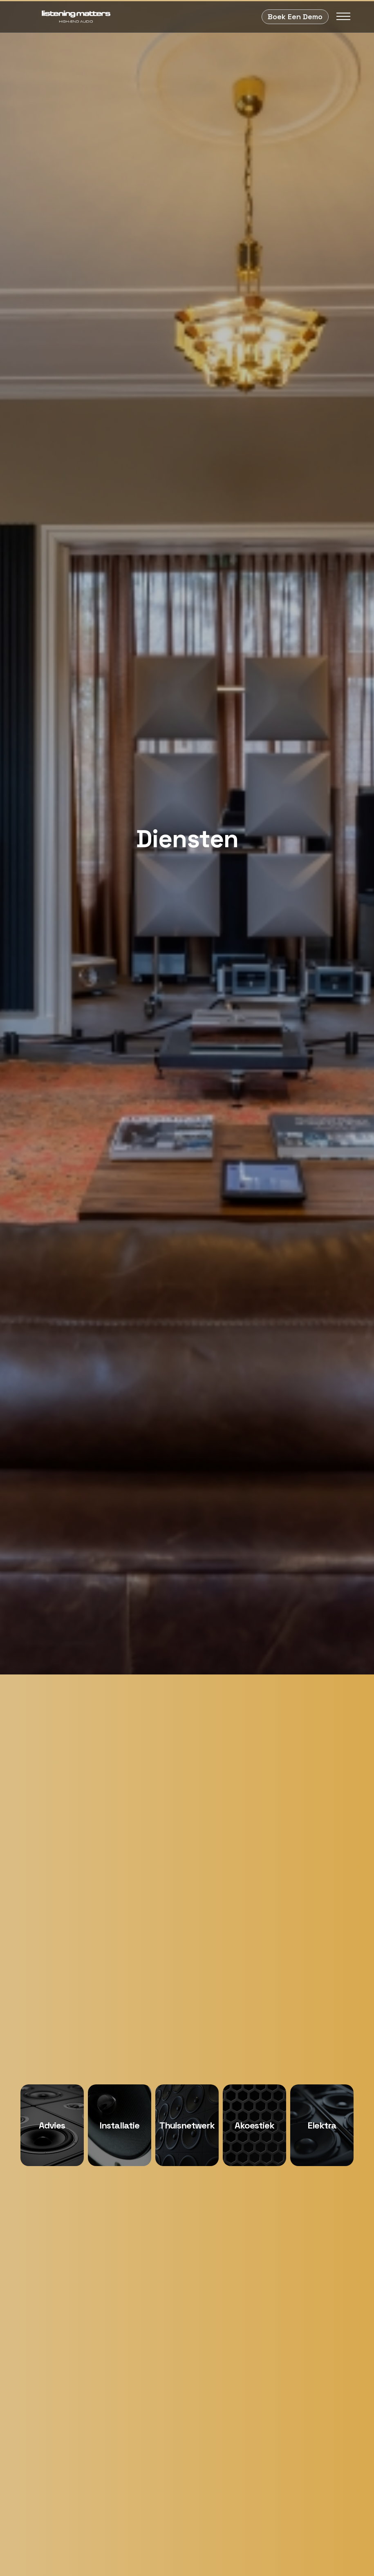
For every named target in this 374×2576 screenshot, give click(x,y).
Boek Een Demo (295, 16)
